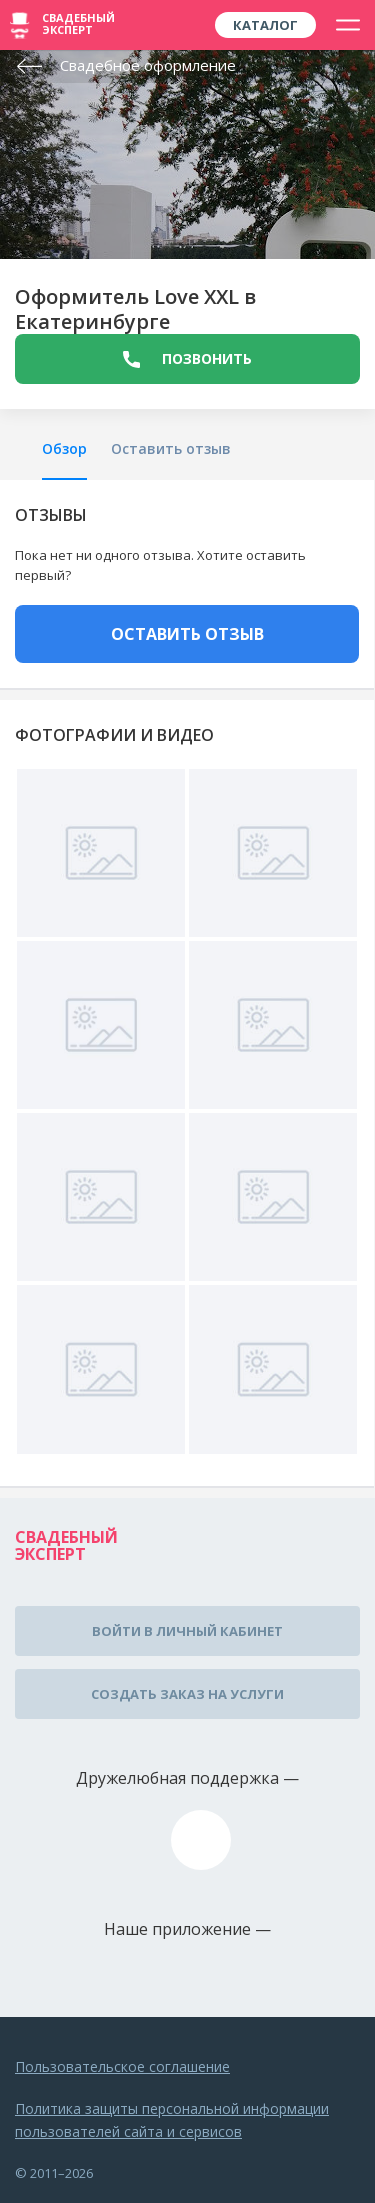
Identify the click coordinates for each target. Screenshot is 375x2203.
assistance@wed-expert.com (201, 1840)
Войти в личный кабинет (187, 1631)
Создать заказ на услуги (187, 1694)
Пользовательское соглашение (122, 2066)
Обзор (64, 448)
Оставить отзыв (171, 448)
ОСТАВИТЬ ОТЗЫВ (187, 634)
